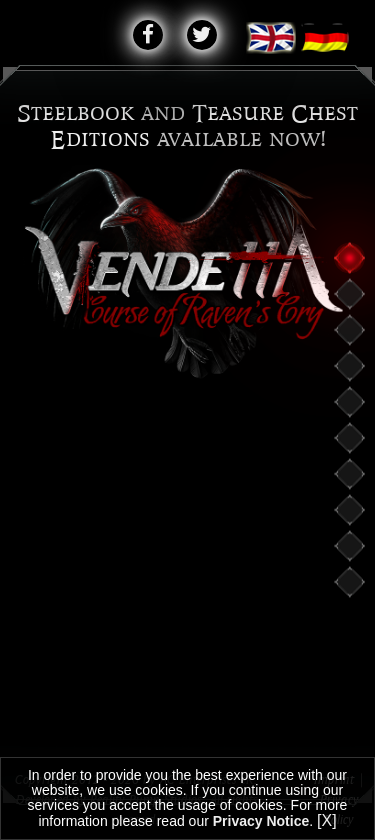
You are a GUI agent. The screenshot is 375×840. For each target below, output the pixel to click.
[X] (327, 820)
